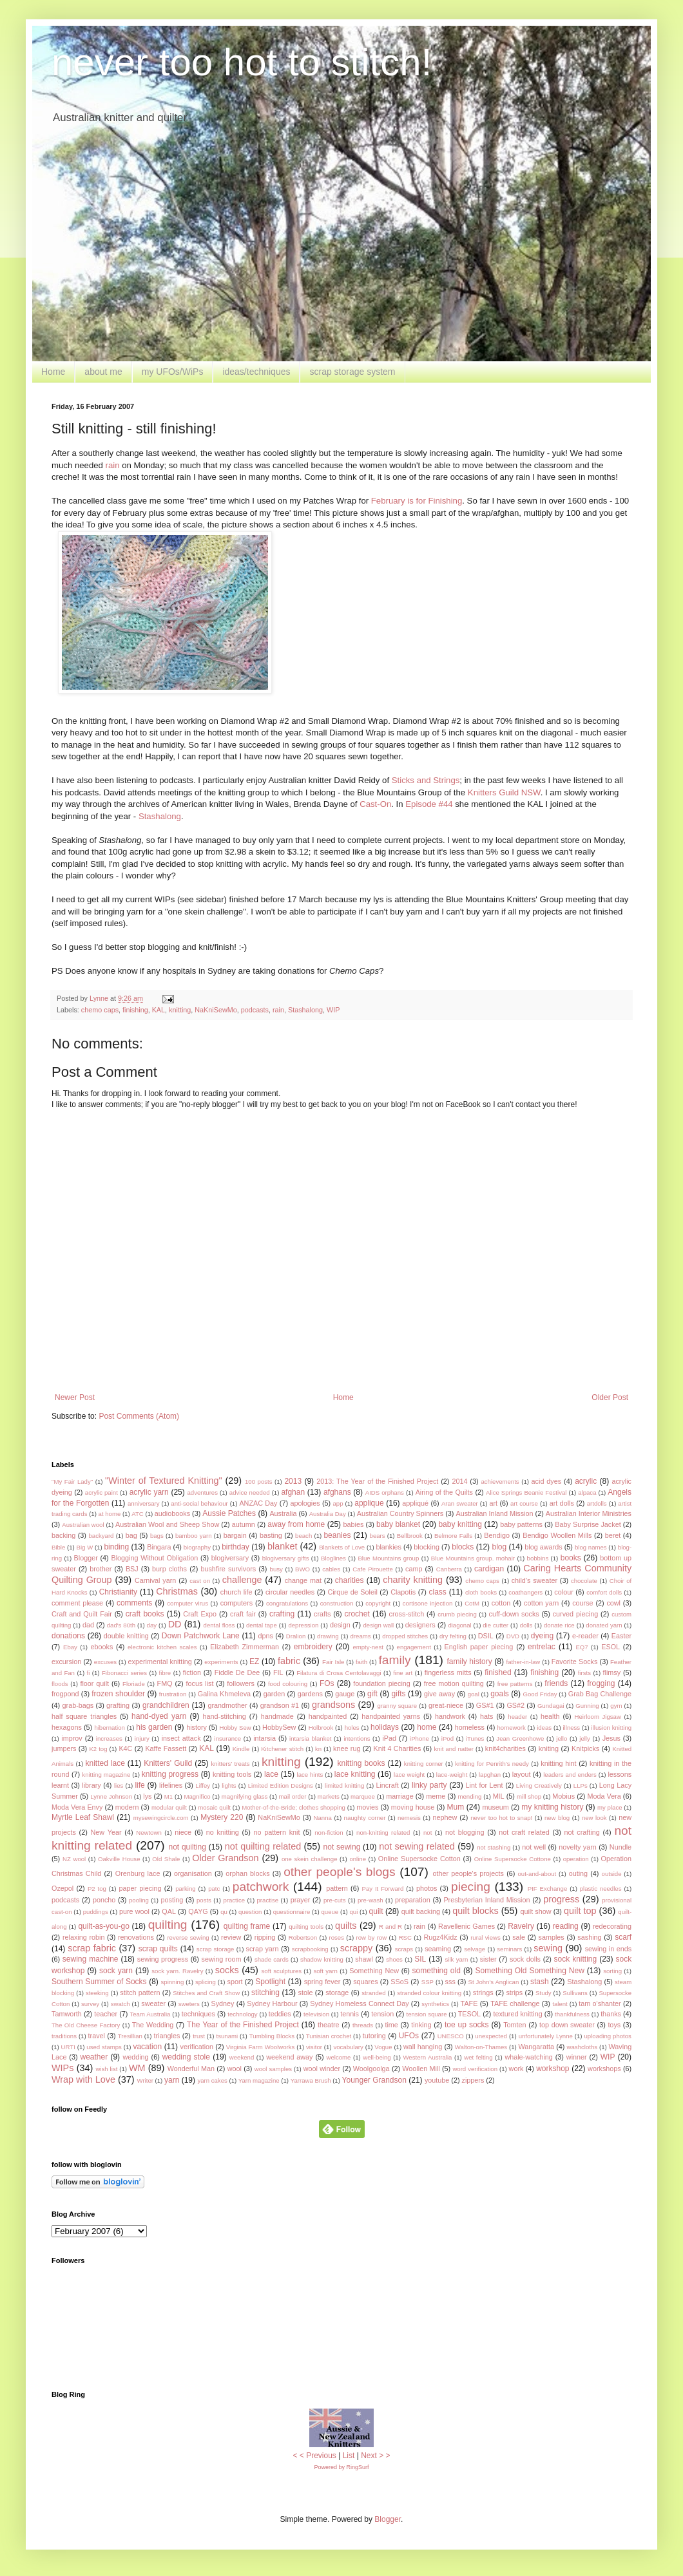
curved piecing (576, 1614)
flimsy (612, 1672)
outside (612, 1873)
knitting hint (558, 1763)
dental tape (261, 1625)
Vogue (383, 2046)
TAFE (469, 2003)
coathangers (525, 1592)
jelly (584, 1738)
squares (365, 1981)
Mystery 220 (221, 1817)
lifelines (170, 1785)
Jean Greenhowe (520, 1738)
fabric (289, 1661)
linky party (429, 1785)
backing (63, 1535)
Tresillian (130, 2036)
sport (235, 1981)
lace (271, 1774)
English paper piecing (479, 1647)
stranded (373, 1992)
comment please (77, 1603)
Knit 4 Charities (397, 1748)
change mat (303, 1580)
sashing (589, 1937)
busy (276, 1569)
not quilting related (263, 1846)
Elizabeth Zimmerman (244, 1647)
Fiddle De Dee (237, 1672)
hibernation (109, 1727)
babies (353, 1524)
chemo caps (100, 1010)
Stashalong (160, 816)
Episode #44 (428, 804)
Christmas (177, 1591)
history (196, 1727)
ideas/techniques (256, 371)
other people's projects (468, 1873)
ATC (137, 1513)
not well (534, 1847)
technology (242, 2014)
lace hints (310, 1774)
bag (131, 1535)
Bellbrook (410, 1535)
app (337, 1503)
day (152, 1625)
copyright (377, 1603)
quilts (346, 1925)
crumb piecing (457, 1614)
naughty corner (365, 1817)
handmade (277, 1716)
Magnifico (197, 1796)
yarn (171, 2080)
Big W (85, 1547)
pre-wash (370, 1900)
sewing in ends (608, 1949)
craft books (145, 1613)
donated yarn (604, 1625)
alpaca (587, 1492)
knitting (180, 1010)
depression (303, 1625)
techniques (198, 2014)
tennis (349, 2014)
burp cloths (169, 1569)
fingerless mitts (448, 1672)
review (231, 1937)
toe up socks (467, 2024)
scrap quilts (158, 1948)
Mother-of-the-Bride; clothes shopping (293, 1807)
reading (566, 1926)
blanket (282, 1546)
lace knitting (355, 1774)
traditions (64, 2036)
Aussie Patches (229, 1513)
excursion (66, 1661)
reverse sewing (188, 1937)
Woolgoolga (371, 2068)
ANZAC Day (258, 1503)
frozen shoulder (118, 1693)
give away (439, 1694)
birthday (235, 1546)
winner (576, 2057)
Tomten (514, 2025)
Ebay (70, 1647)
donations (68, 1635)
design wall (378, 1625)
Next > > (375, 2455)
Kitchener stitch (282, 1748)
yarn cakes (212, 2080)
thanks (611, 2014)
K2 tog (98, 1748)
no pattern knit (277, 1832)
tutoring (374, 2036)
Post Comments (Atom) (139, 1416)
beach (303, 1535)
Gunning (587, 1705)
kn (318, 1748)
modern (127, 1807)
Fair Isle (333, 1661)
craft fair (243, 1614)
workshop (552, 2068)
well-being (376, 2057)
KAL (158, 1010)
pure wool (134, 1911)
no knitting (222, 1832)
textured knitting (517, 2014)
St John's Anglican (493, 1981)
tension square (427, 2014)
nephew (445, 1817)
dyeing (542, 1635)
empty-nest (367, 1647)
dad (88, 1625)
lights (229, 1785)
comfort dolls (604, 1592)
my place (609, 1807)
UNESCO (451, 2036)
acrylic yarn (149, 1492)
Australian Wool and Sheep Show (167, 1524)
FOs (327, 1683)
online (357, 1858)
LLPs (580, 1785)
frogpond (65, 1694)
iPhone (419, 1738)
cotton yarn (541, 1603)
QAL (169, 1911)
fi (88, 1672)
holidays (384, 1727)
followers (241, 1683)
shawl (364, 1959)
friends (556, 1683)
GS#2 (515, 1705)
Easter (621, 1636)
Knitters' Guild (168, 1763)
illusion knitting (612, 1727)
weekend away (289, 2057)
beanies (337, 1535)
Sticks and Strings (426, 780)
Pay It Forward (383, 1888)
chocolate (584, 1580)
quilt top (580, 1911)
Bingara (159, 1547)
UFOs (409, 2035)
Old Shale (166, 1858)
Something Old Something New (530, 1970)
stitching (265, 1992)
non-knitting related (383, 1832)
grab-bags (78, 1705)
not (427, 1832)
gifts (399, 1693)
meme (435, 1796)
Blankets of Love (342, 1547)
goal (473, 1694)
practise (268, 1900)
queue (330, 1911)
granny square (397, 1705)
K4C (125, 1748)
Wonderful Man (191, 2068)
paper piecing (140, 1888)
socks (227, 1970)
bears (377, 1535)
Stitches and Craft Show (206, 1992)
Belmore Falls (453, 1535)
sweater (153, 2003)
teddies (280, 2014)
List (349, 2455)
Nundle (620, 1847)
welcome (339, 2057)
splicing (205, 1981)
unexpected (491, 2036)
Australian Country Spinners (400, 1513)
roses (336, 1937)
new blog (557, 1817)
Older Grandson (225, 1858)
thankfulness (572, 2014)
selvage (474, 1949)
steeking (97, 1992)
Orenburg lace (137, 1873)
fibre (165, 1672)
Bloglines (333, 1558)
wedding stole (186, 2056)
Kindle (241, 1748)
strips (514, 1992)
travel (96, 2036)
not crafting (582, 1832)
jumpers (64, 1748)
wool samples (273, 2068)
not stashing (493, 1847)
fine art (402, 1672)
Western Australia (427, 2057)
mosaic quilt (214, 1807)
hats (486, 1716)
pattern (337, 1888)
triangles (167, 2036)
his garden (154, 1727)
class (438, 1591)
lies (118, 1785)
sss (450, 1981)
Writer (145, 2080)
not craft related (524, 1832)
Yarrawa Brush (311, 2080)
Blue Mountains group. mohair (473, 1558)
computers (236, 1603)
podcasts (255, 1010)
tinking (421, 2025)
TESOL (469, 2014)
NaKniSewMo (215, 1010)
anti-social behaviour (199, 1503)
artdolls (597, 1503)
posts (204, 1900)
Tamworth (67, 2014)
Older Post (610, 1397)
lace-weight (452, 1774)
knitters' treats (230, 1763)
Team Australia (150, 2014)
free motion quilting (454, 1683)
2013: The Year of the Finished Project (377, 1481)
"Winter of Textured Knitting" (163, 1480)
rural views (485, 1937)
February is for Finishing (416, 501)
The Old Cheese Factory (86, 2025)
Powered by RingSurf (341, 2467)
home (426, 1727)
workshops (604, 2068)
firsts (584, 1672)
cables (331, 1569)
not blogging (465, 1832)
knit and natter (454, 1748)
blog (499, 1546)
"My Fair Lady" (72, 1481)
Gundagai (550, 1705)
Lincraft (387, 1785)
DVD (512, 1636)
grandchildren (165, 1705)
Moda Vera (603, 1796)
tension (382, 2014)
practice (234, 1900)
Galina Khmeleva (224, 1694)
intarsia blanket (310, 1738)
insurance (228, 1738)
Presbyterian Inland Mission (486, 1900)
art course (524, 1503)
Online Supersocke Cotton (419, 1858)
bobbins (538, 1558)
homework (511, 1727)
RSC (405, 1937)
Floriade (133, 1683)
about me (103, 371)
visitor (314, 2046)
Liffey (202, 1785)
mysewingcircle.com (161, 1817)
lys (147, 1796)
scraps (404, 1949)
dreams (361, 1636)
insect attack (181, 1738)
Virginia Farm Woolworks (260, 2046)
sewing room (222, 1959)
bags (157, 1535)
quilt (376, 1911)
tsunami (227, 2036)
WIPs (62, 2068)
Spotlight (270, 1981)
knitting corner (423, 1763)
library (91, 1785)
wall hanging (422, 2046)
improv (71, 1738)
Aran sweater (459, 1503)
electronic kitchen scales (162, 1647)
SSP (427, 1981)
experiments (221, 1661)
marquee (363, 1796)
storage (337, 1992)
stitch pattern (140, 1992)
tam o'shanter (599, 2003)
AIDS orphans (384, 1492)
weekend (241, 2057)
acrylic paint (101, 1492)
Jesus (611, 1738)
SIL (420, 1959)
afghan (293, 1492)
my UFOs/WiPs (173, 371)
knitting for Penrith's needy (492, 1763)
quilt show (535, 1911)
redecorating (612, 1926)
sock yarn (116, 1970)
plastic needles (601, 1888)
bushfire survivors (228, 1569)
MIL (499, 1796)
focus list (200, 1683)
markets (329, 1796)
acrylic (586, 1481)
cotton (501, 1603)
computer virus (187, 1603)
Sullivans (575, 1992)
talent (559, 2003)
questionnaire (292, 1911)
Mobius (563, 1796)
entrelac (541, 1646)
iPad (389, 1738)
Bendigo (497, 1535)
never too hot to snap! (501, 1817)
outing (578, 1873)
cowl (613, 1603)
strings (483, 1992)
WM (137, 2068)
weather (94, 2056)
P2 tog (97, 1888)
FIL (278, 1672)
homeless (470, 1727)
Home (53, 371)
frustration (173, 1694)
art (494, 1503)
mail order (293, 1796)
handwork (450, 1716)
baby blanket (398, 1524)
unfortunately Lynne (546, 2036)
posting (171, 1900)
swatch (120, 2003)
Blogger (86, 1558)
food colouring (287, 1683)
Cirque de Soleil (352, 1592)
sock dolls (525, 1959)
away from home (296, 1524)
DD (175, 1624)
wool (234, 2068)
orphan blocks (247, 1873)
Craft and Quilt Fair (82, 1614)
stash (539, 1981)
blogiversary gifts (285, 1558)
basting (271, 1535)
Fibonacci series (124, 1672)
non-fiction (328, 1832)
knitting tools (232, 1774)
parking (185, 1888)
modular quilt (169, 1807)
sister (488, 1959)
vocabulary (348, 2046)
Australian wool (83, 1524)
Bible (58, 1547)
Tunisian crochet (328, 2036)
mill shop (529, 1796)
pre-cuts (334, 1900)
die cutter (495, 1625)
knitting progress (170, 1774)
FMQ (165, 1683)
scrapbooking (310, 1949)
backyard (101, 1535)
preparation (412, 1900)
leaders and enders (570, 1774)
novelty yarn (578, 1847)
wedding (135, 2057)
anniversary (144, 1503)
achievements (500, 1481)
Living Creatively (539, 1785)
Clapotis (403, 1592)
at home (110, 1513)
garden (274, 1694)
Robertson (303, 1937)
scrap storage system (352, 371)
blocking (426, 1547)
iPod (447, 1738)
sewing (548, 1948)
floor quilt (94, 1683)
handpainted (328, 1716)
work (516, 2068)
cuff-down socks (514, 1614)
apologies (305, 1503)
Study (543, 1992)
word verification (474, 2068)
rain (113, 465)
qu (223, 1911)
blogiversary (230, 1558)
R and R (390, 1926)
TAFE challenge (514, 2003)
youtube (437, 2080)
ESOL (610, 1647)
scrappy (356, 1948)
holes (352, 1727)
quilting (168, 1924)
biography (197, 1547)
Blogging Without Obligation (154, 1558)
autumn (243, 1524)
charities (349, 1580)
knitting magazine (106, 1774)
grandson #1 (279, 1705)
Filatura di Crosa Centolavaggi (338, 1672)
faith (361, 1661)
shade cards (272, 1959)
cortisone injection (428, 1603)
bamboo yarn (193, 1535)
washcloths (582, 2046)
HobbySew (279, 1727)
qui (353, 1911)
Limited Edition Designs (280, 1785)
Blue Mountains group (388, 1558)
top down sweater (567, 2025)
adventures (203, 1492)
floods (60, 1683)
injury (142, 1738)
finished (498, 1672)
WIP (333, 1010)
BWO (302, 1569)
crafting (281, 1613)
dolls (526, 1625)
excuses (105, 1661)
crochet (356, 1613)
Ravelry (521, 1926)
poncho (104, 1900)
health (550, 1716)
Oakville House (119, 1858)
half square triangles (84, 1716)
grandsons (333, 1705)
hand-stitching (224, 1716)
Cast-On (375, 804)
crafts (322, 1614)
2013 (293, 1481)
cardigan (489, 1568)
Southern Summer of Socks (99, 1981)
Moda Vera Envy (77, 1807)
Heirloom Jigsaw (598, 1716)
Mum (456, 1807)
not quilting (187, 1847)
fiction (192, 1672)
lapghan (490, 1774)
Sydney (222, 2003)
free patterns (515, 1683)
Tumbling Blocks (271, 2036)
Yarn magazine (259, 2080)
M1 (168, 1796)
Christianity (118, 1591)
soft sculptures (282, 1971)
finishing (135, 1010)
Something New (374, 1971)
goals (499, 1693)
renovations (136, 1937)
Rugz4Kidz (440, 1937)
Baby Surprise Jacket (587, 1524)
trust (199, 2036)
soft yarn (325, 1971)
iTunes (475, 1738)
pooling (139, 1900)
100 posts (259, 1481)
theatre (329, 2025)
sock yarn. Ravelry (177, 1971)
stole (305, 1992)
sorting (612, 1971)
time (391, 2025)
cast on (199, 1580)
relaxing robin (84, 1937)
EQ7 (581, 1647)
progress (561, 1899)
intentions (356, 1738)
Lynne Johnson (111, 1796)
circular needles (289, 1592)
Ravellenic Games (466, 1926)
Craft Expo (199, 1614)
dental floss (219, 1625)
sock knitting (575, 1959)
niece (183, 1832)
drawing (328, 1636)
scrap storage (216, 1949)
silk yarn (456, 1959)
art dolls (562, 1503)
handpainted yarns (390, 1716)
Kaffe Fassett (165, 1748)
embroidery (313, 1646)
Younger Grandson (374, 2080)
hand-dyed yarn (158, 1716)
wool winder (321, 2068)
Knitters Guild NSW (504, 792)
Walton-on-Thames (481, 2046)
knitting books (361, 1763)
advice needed (249, 1492)
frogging (601, 1683)
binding (116, 1546)
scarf (623, 1937)
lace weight (409, 1774)
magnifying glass (245, 1796)
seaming (438, 1949)
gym (616, 1705)
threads (362, 2025)
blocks (463, 1546)
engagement (414, 1647)
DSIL (486, 1636)
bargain (235, 1535)
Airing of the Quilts (444, 1492)
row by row (371, 1937)
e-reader (585, 1636)
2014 (459, 1481)
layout (521, 1774)
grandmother (227, 1705)
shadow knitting (321, 1959)
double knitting (126, 1636)
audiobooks (172, 1513)
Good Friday (540, 1694)
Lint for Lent (484, 1785)
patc (214, 1888)
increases (109, 1738)
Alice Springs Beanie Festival (526, 1492)
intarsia (264, 1738)
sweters (189, 2003)
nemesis (409, 1817)
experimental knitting (160, 1661)
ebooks (102, 1647)
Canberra (449, 1569)
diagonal (459, 1625)
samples (551, 1937)
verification (197, 2046)
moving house (412, 1807)
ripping (265, 1937)
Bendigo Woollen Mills (557, 1535)
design (340, 1625)
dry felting (453, 1636)
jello (561, 1738)
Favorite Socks (575, 1661)
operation (576, 1858)
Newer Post (75, 1397)
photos (426, 1888)
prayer (301, 1900)
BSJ (132, 1569)
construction (337, 1603)
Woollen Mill (420, 2068)
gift (372, 1693)
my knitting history (552, 1807)
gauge (344, 1694)
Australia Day (327, 1513)
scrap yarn (262, 1949)
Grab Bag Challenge (599, 1694)
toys (614, 2025)
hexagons (67, 1727)
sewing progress (162, 1959)
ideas (544, 1727)
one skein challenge (310, 1858)
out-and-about (537, 1873)
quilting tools (306, 1926)
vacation (147, 2046)
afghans (337, 1492)
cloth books (481, 1592)
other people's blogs (339, 1872)
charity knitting (413, 1580)
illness (571, 1727)
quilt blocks (475, 1911)
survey (90, 2003)
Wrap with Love (83, 2079)
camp (413, 1569)
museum (495, 1807)
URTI (68, 2046)
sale (518, 1937)
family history (469, 1661)
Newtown (148, 1832)
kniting (549, 1748)
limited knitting (344, 1785)
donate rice (559, 1625)
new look (594, 1817)
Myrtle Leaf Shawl (83, 1817)
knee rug (346, 1748)
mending (470, 1796)
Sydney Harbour (272, 2003)
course (582, 1603)
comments (134, 1602)
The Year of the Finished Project (243, 2024)
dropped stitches (405, 1636)
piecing (470, 1886)
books (571, 1557)
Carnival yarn (155, 1580)
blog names (591, 1547)
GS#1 (485, 1705)
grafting (118, 1705)
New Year (106, 1832)
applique (368, 1503)
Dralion (295, 1636)
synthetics (435, 2003)
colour (563, 1592)
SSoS (399, 1981)
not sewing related (417, 1846)
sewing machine (91, 1959)
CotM (472, 1603)
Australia (282, 1513)
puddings (95, 1911)
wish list (107, 2068)
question (250, 1911)
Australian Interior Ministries (588, 1513)
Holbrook (321, 1727)
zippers (473, 2080)
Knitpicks (585, 1748)
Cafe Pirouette (372, 1569)
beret (613, 1535)
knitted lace (105, 1763)
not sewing (342, 1847)
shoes (394, 1959)
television (316, 2014)
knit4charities (505, 1748)
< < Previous (314, 2455)
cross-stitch (407, 1614)
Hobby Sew (235, 1727)
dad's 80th (121, 1625)
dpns (265, 1636)
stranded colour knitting (429, 1992)
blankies (388, 1547)
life (139, 1785)
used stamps (104, 2046)
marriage (400, 1796)
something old (436, 1970)
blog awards (543, 1547)
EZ (254, 1661)
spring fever (322, 1981)
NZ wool (74, 1858)
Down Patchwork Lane (201, 1635)
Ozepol (62, 1888)
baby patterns (521, 1524)
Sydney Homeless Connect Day (359, 2003)
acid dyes (547, 1481)
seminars (509, 1949)
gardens (310, 1694)
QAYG (197, 1911)
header (517, 1716)
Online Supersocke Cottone (512, 1858)
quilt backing (420, 1911)
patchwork (261, 1886)
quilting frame (247, 1926)
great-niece (445, 1705)
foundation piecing (381, 1683)
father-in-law (523, 1661)
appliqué (415, 1503)
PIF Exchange (548, 1888)
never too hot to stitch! (242, 62)
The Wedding (153, 2025)
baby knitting (460, 1524)
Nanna (323, 1817)
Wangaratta (536, 2046)
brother (100, 1569)
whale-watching (528, 2057)
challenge (242, 1580)
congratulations (287, 1603)
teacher (105, 2014)
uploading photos (607, 2036)
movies (367, 1807)
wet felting (478, 2057)
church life (236, 1592)
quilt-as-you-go (103, 1926)
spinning (172, 1981)
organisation (193, 1873)
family (395, 1660)
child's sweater (534, 1580)
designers (420, 1625)
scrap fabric (92, 1948)
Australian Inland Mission (494, 1513)
